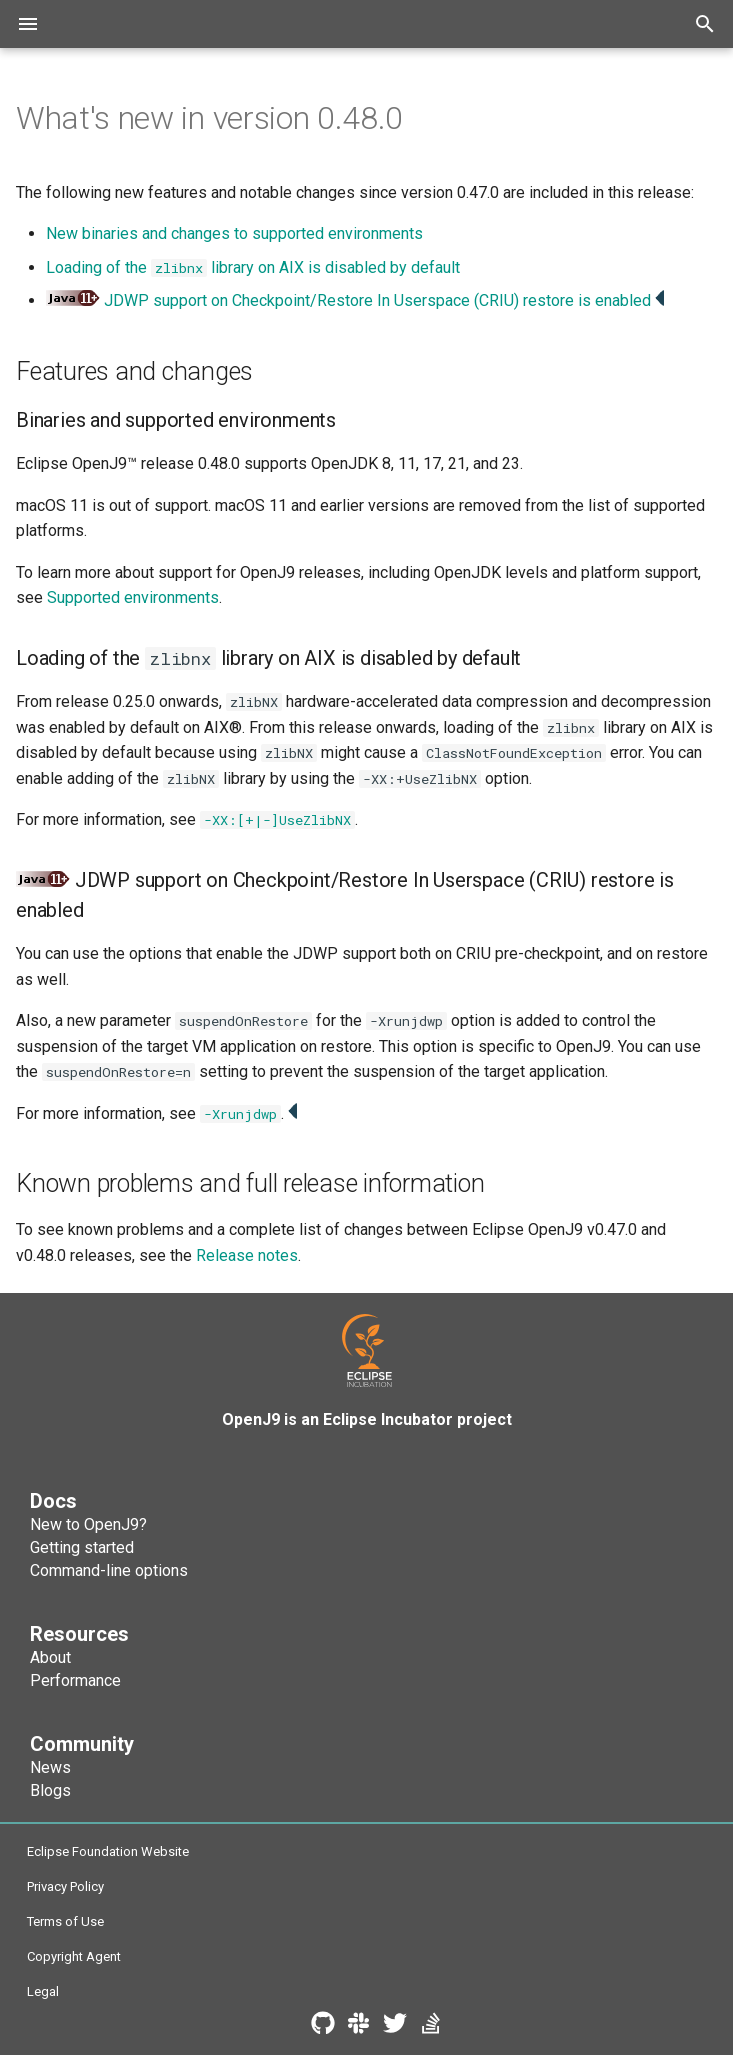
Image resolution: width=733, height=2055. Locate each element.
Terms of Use (65, 1921)
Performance (75, 1680)
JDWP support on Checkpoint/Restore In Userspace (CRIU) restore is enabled (377, 300)
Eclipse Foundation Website (108, 1851)
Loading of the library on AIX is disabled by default (253, 267)
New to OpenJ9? (88, 1524)
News (50, 1767)
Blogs (50, 1790)
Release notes (247, 1255)
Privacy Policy (65, 1886)
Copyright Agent (74, 1956)
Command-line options (109, 1570)
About (50, 1657)
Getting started (82, 1547)
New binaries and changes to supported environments (234, 233)
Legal (43, 1991)
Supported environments (133, 597)
